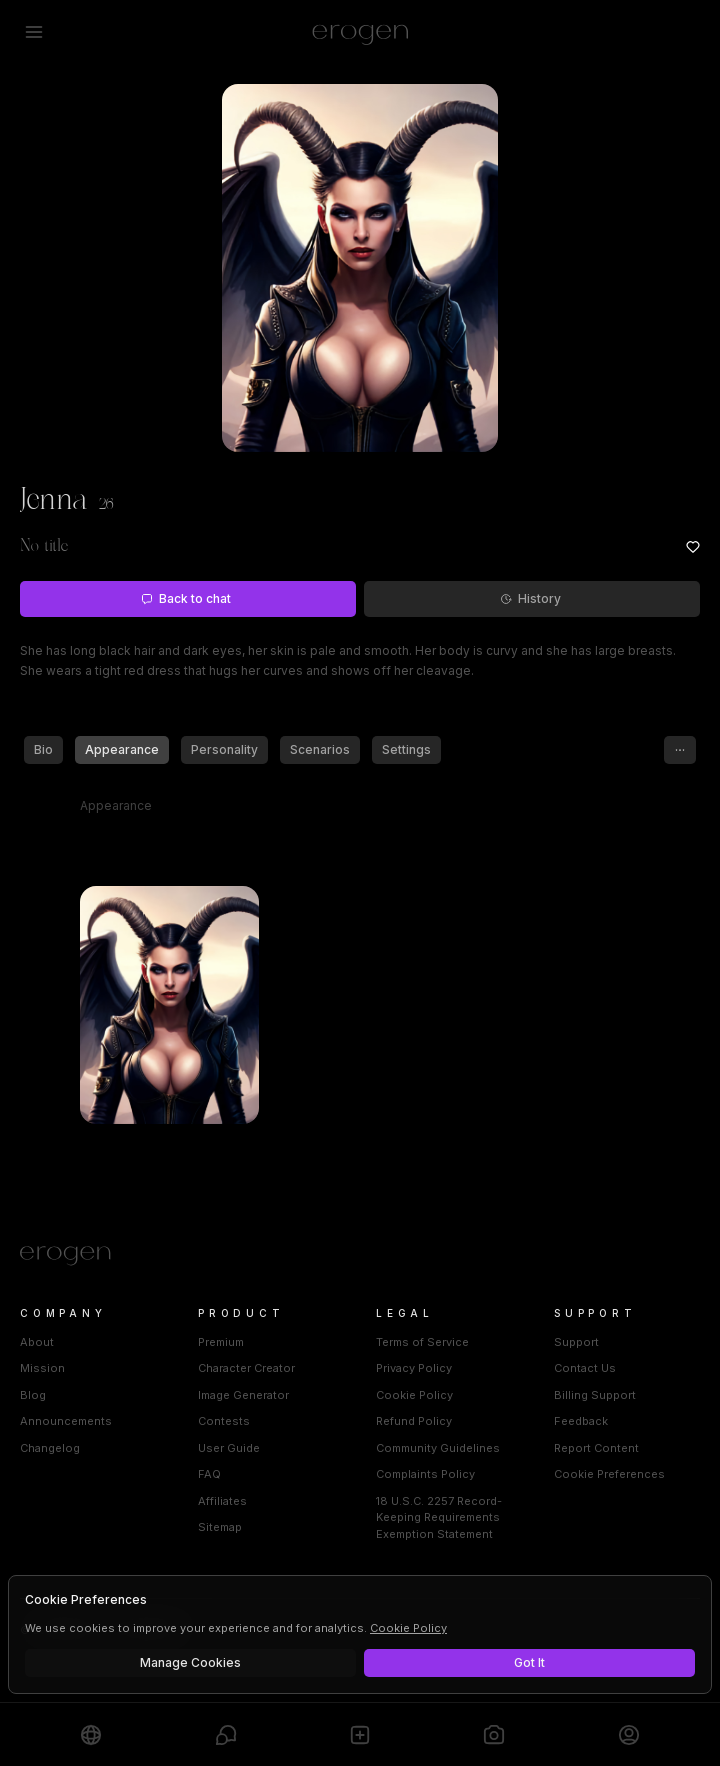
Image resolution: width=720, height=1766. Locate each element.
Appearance (122, 749)
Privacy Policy (414, 1368)
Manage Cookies (190, 1662)
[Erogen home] (360, 32)
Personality (224, 749)
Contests (224, 1421)
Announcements (66, 1421)
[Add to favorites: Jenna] (693, 547)
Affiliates (222, 1501)
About (37, 1342)
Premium (221, 1342)
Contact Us (585, 1368)
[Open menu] (34, 32)
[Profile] (629, 1734)
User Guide (229, 1448)
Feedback (581, 1421)
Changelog (50, 1448)
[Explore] (91, 1734)
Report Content (596, 1448)
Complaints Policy (425, 1474)
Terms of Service (422, 1342)
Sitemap (220, 1527)
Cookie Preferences (609, 1474)
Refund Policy (414, 1421)
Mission (42, 1368)
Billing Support (595, 1395)
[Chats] (226, 1734)
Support (576, 1342)
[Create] (360, 1734)
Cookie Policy (414, 1395)
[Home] (360, 1256)
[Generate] (494, 1734)
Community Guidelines (438, 1448)
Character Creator (246, 1368)
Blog (33, 1395)
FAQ (209, 1474)
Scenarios (320, 749)
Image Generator (243, 1395)
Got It (529, 1662)
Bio (43, 749)
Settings (406, 749)
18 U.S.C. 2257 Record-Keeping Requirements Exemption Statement (439, 1517)
